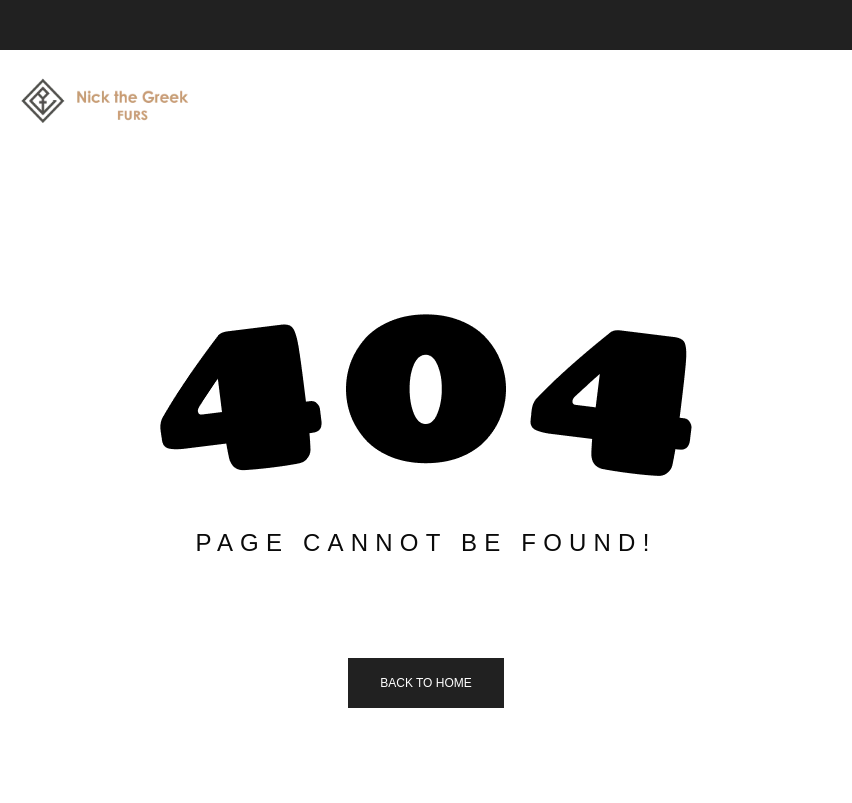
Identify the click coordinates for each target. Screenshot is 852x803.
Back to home (426, 683)
